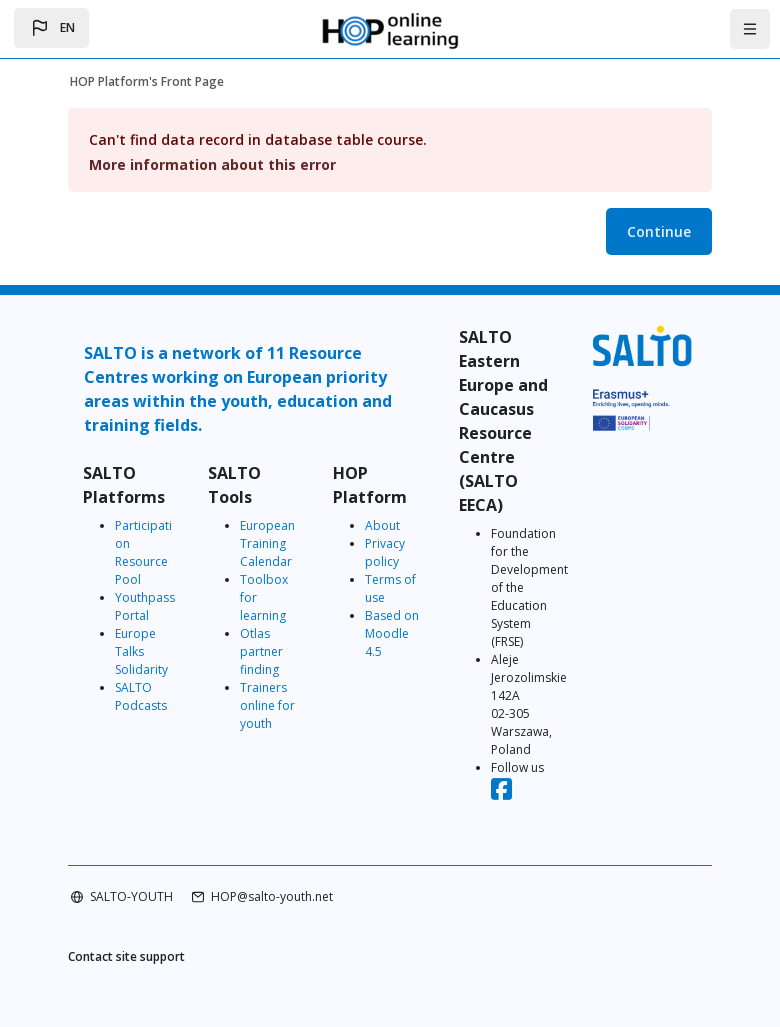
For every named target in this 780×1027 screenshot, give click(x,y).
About (382, 525)
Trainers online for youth (267, 705)
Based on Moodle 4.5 (392, 633)
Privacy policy (385, 552)
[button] (51, 28)
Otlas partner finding (261, 651)
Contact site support (126, 956)
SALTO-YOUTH (131, 896)
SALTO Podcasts (141, 696)
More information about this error (212, 164)
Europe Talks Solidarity (141, 651)
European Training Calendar (267, 543)
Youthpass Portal (145, 606)
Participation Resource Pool (143, 552)
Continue (659, 231)
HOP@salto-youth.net (272, 896)
